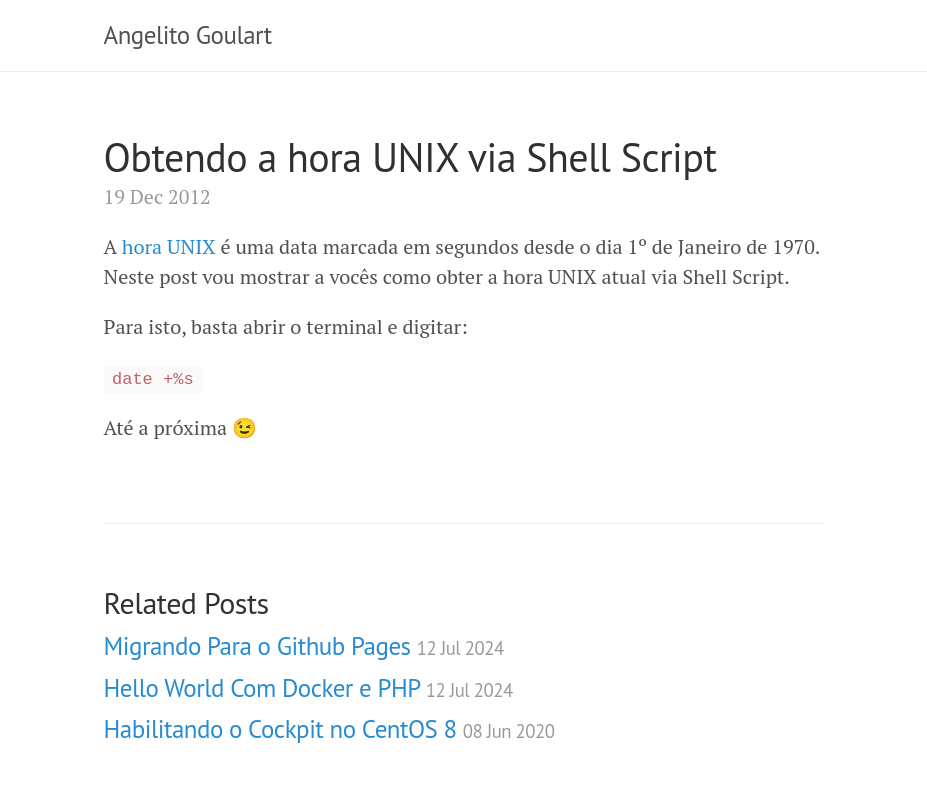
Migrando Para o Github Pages (304, 646)
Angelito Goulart (188, 35)
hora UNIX (169, 246)
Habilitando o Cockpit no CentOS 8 (329, 729)
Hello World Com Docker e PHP (308, 688)
